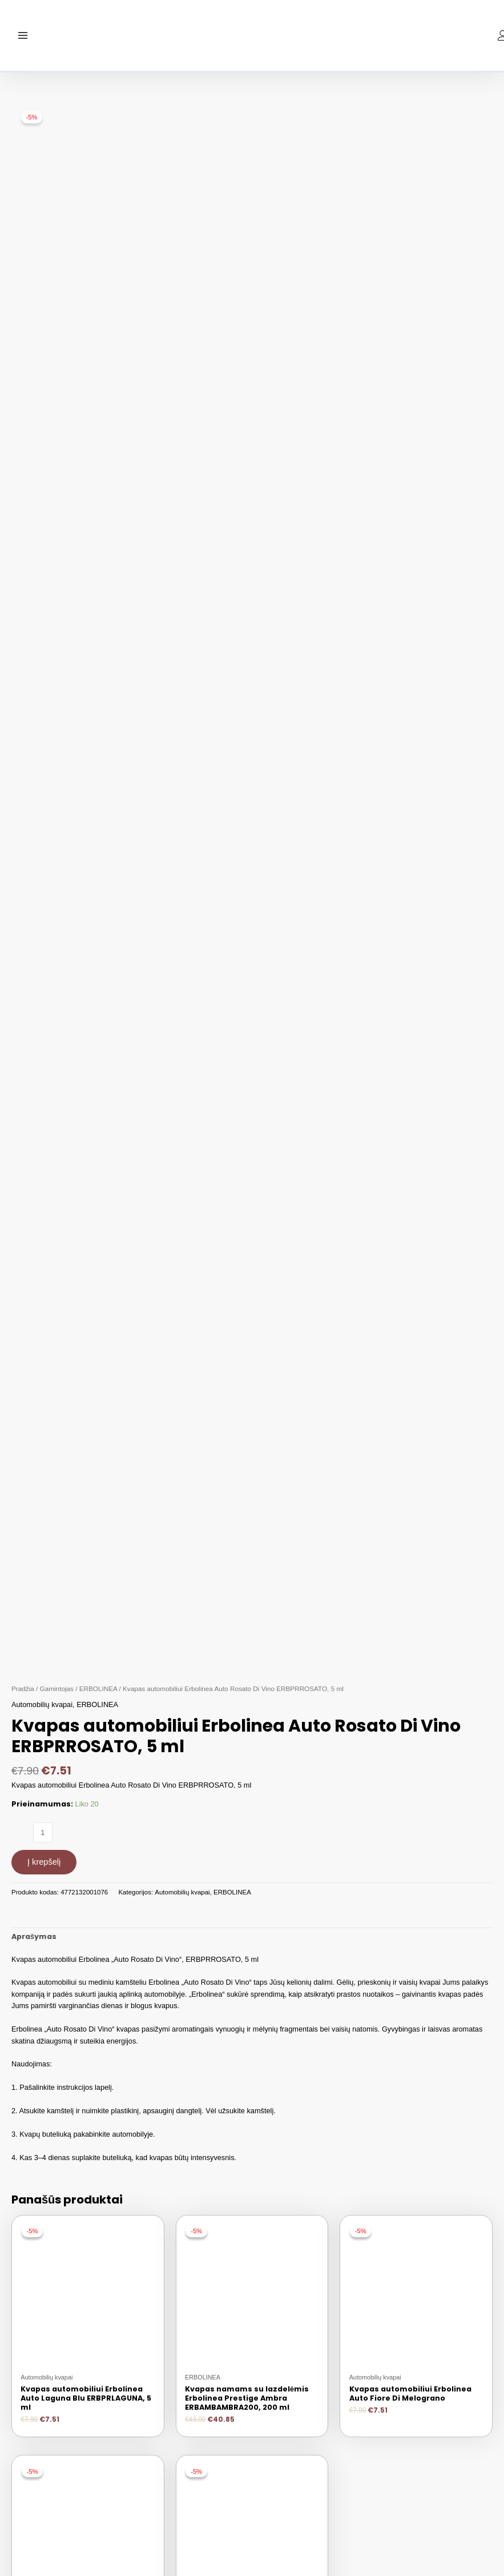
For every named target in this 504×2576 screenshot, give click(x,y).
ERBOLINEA (98, 1693)
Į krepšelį (44, 1867)
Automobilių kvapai (41, 1709)
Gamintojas (57, 1693)
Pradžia (22, 1693)
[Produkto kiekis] (43, 1838)
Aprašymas (34, 1941)
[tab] (34, 1941)
